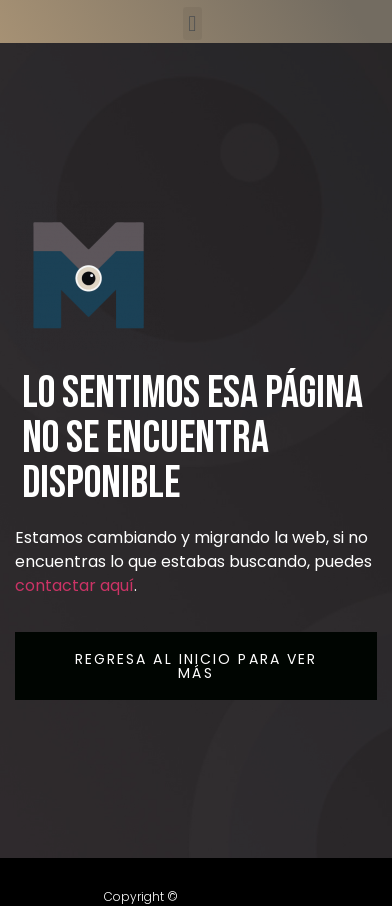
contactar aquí (74, 585)
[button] (192, 23)
